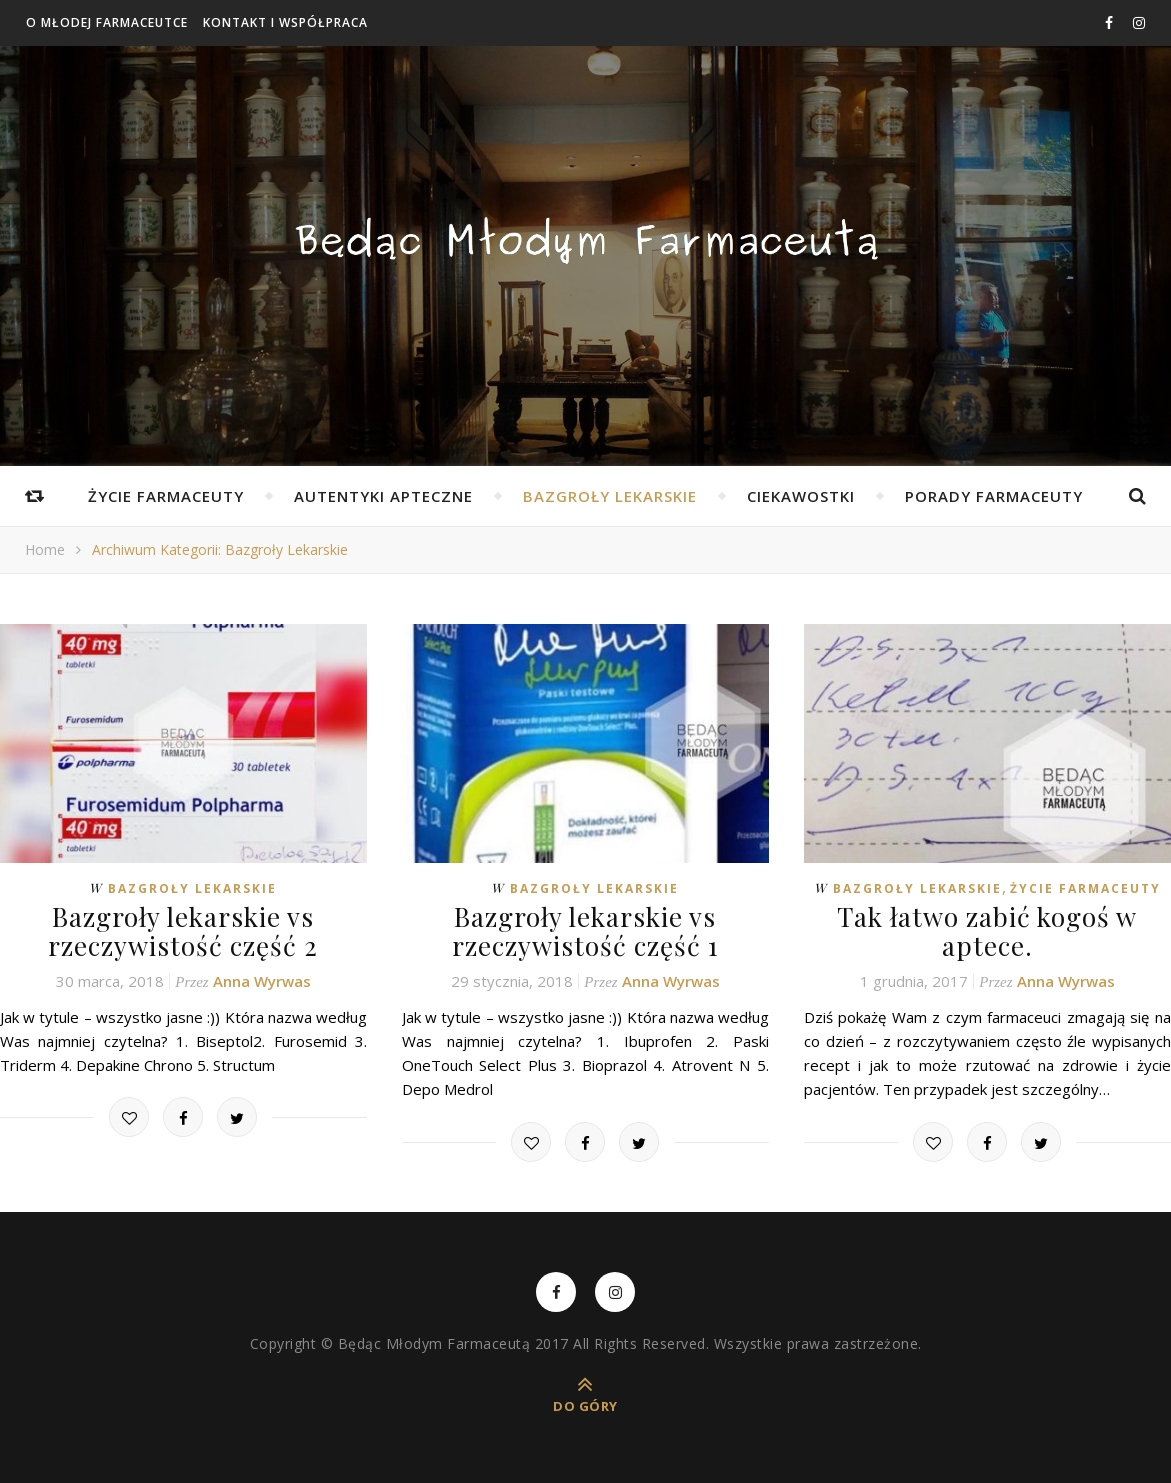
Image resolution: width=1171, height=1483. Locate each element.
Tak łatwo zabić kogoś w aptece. (987, 931)
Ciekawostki (801, 496)
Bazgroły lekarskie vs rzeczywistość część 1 (585, 931)
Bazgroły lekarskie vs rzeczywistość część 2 (183, 931)
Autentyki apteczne (383, 496)
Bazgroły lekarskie (610, 496)
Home (45, 549)
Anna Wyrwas (262, 981)
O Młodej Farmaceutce (107, 22)
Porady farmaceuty (994, 496)
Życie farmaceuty (166, 496)
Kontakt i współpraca (285, 22)
